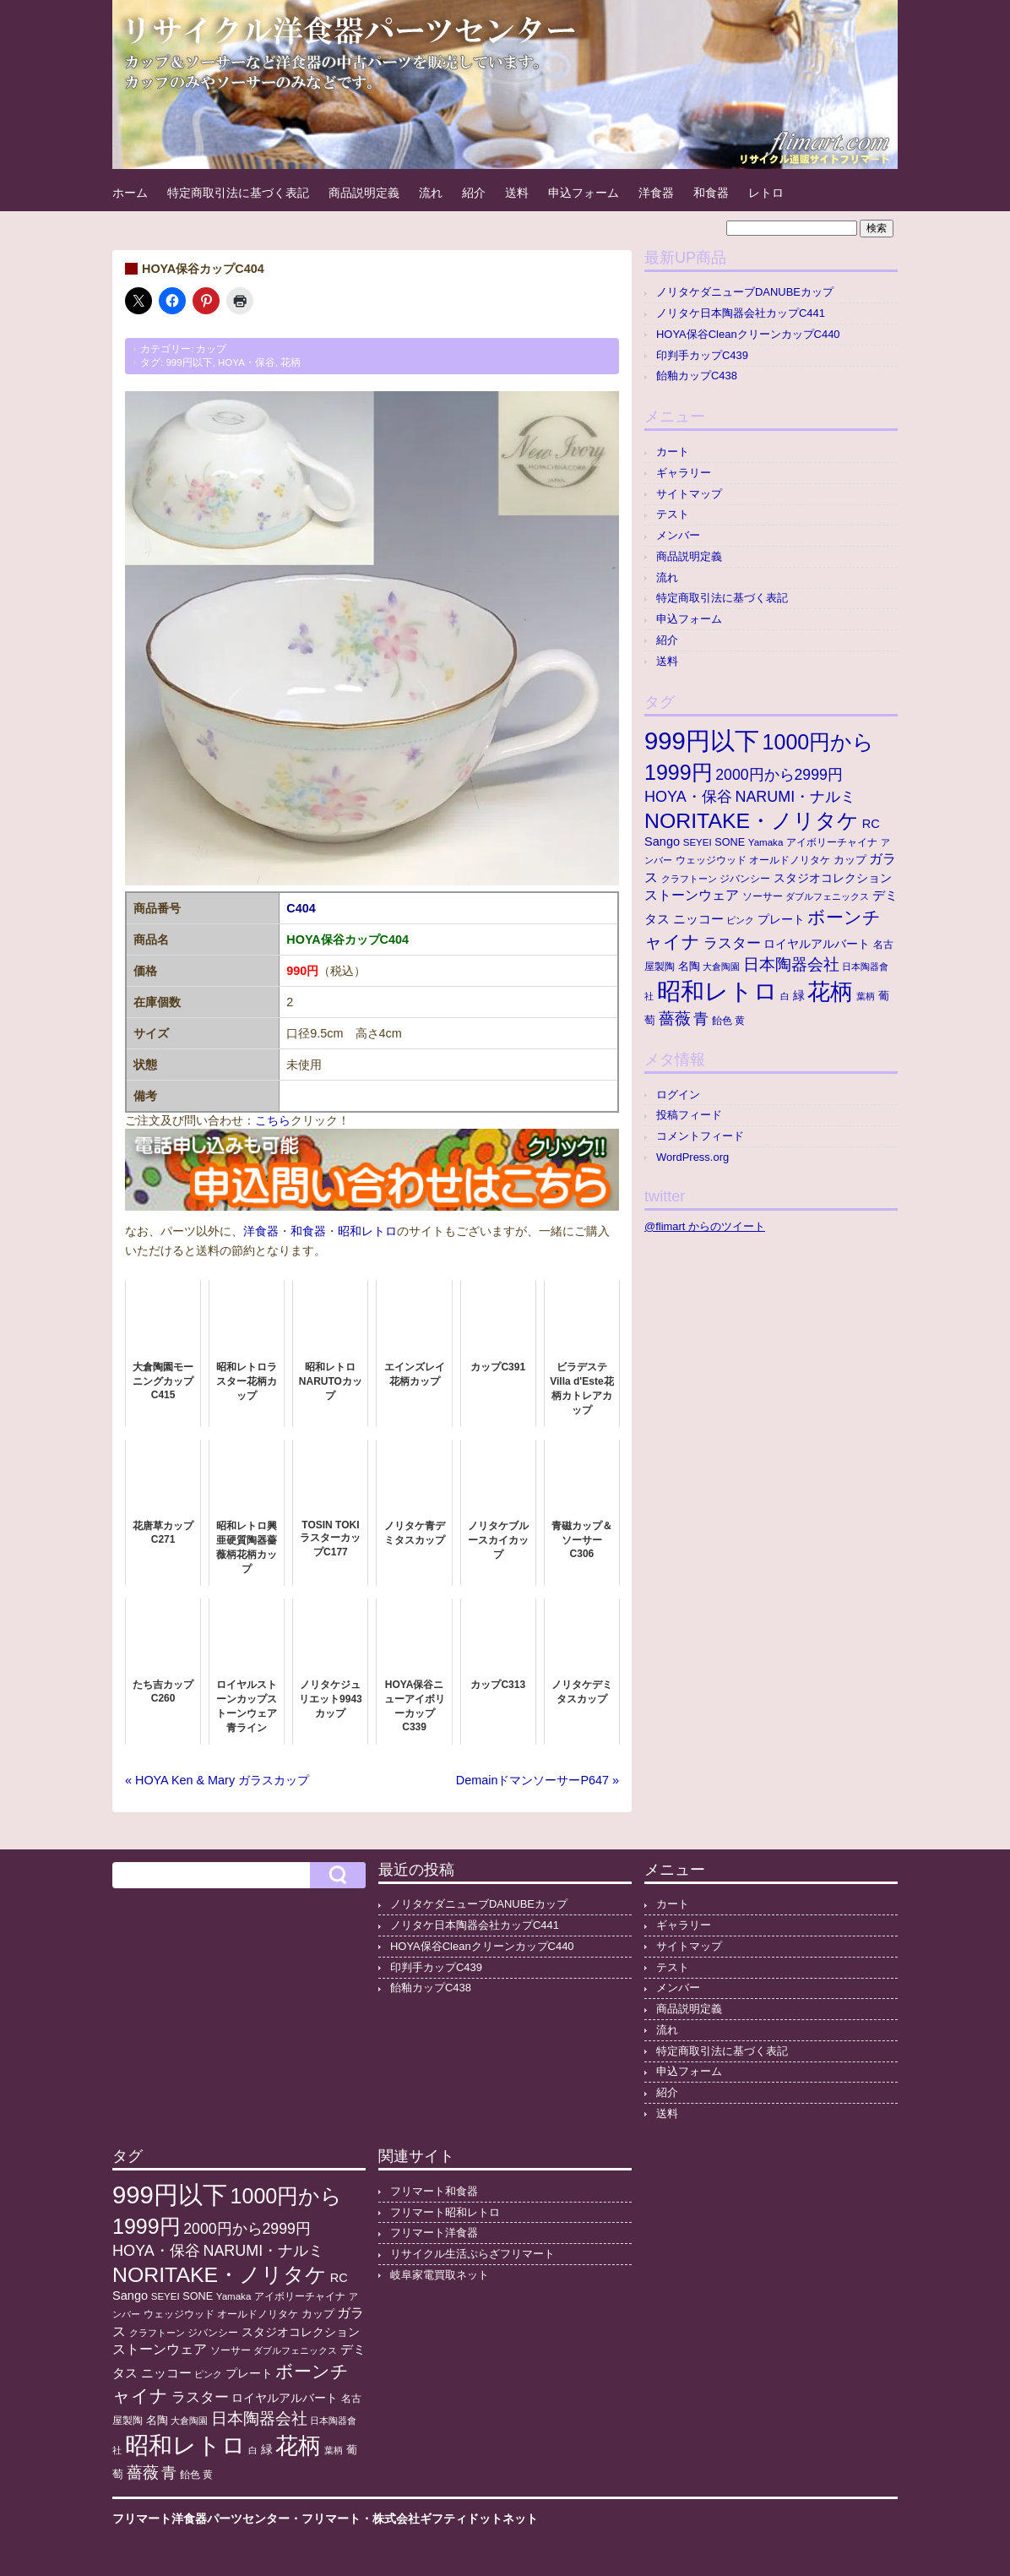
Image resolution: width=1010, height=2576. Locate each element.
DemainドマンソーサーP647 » (537, 1780)
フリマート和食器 (434, 2191)
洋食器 (656, 192)
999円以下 (189, 362)
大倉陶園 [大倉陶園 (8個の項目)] (721, 966)
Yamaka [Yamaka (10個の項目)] (766, 842)
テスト (672, 514)
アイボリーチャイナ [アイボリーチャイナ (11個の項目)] (831, 842)
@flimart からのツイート (704, 1226)
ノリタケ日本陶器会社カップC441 (740, 313)
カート (672, 451)
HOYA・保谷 (246, 362)
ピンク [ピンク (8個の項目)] (740, 920)
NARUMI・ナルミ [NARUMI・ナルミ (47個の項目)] (795, 796)
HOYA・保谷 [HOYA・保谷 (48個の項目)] (688, 796)
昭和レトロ (367, 1231)
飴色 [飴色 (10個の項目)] (722, 1021)
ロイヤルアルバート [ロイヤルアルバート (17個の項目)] (816, 944)
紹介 (474, 192)
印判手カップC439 (702, 355)
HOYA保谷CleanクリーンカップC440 (748, 334)
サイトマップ (689, 493)
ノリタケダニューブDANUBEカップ (745, 292)
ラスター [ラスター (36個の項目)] (732, 943)
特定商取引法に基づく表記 (238, 192)
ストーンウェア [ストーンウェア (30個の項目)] (691, 894)
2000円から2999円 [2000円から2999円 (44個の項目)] (779, 774)
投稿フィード (689, 1114)
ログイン (678, 1094)
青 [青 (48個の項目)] (701, 1018)
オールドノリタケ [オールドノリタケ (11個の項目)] (789, 860)
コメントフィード (700, 1136)
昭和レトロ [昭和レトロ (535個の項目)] (717, 991)
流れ (431, 192)
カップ (211, 349)
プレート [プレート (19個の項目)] (781, 919)
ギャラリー (683, 472)
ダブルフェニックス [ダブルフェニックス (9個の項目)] (827, 896)
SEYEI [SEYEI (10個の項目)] (697, 842)
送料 (517, 192)
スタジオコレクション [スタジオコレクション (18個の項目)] (833, 878)
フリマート (331, 2518)
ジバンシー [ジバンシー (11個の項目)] (744, 879)
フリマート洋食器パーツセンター (201, 2518)
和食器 (711, 192)
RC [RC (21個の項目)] (871, 824)
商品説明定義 (364, 192)
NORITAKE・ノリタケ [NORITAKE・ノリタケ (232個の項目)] (751, 820)
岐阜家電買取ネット (439, 2274)
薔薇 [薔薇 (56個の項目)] (675, 1018)
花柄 (290, 362)
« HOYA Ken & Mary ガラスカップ (217, 1780)
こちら (273, 1120)
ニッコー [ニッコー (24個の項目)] (698, 919)
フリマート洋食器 (434, 2232)
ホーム (130, 192)
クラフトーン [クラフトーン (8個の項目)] (689, 879)
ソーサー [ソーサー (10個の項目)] (762, 896)
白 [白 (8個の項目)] (785, 996)
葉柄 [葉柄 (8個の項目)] (865, 996)
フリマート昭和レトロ (445, 2212)
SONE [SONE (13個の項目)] (729, 842)
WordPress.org (692, 1157)
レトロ (766, 192)
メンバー (678, 535)
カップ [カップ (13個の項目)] (850, 860)
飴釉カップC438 (696, 375)
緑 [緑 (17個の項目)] (799, 995)
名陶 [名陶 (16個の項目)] (689, 966)
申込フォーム (583, 192)
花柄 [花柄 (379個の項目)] (830, 992)
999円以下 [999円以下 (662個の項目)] (701, 740)
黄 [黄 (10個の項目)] (740, 1021)
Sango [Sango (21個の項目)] (662, 841)
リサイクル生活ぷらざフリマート (472, 2253)
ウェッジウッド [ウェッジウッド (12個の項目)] (711, 860)
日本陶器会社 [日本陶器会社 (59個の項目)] (791, 964)
